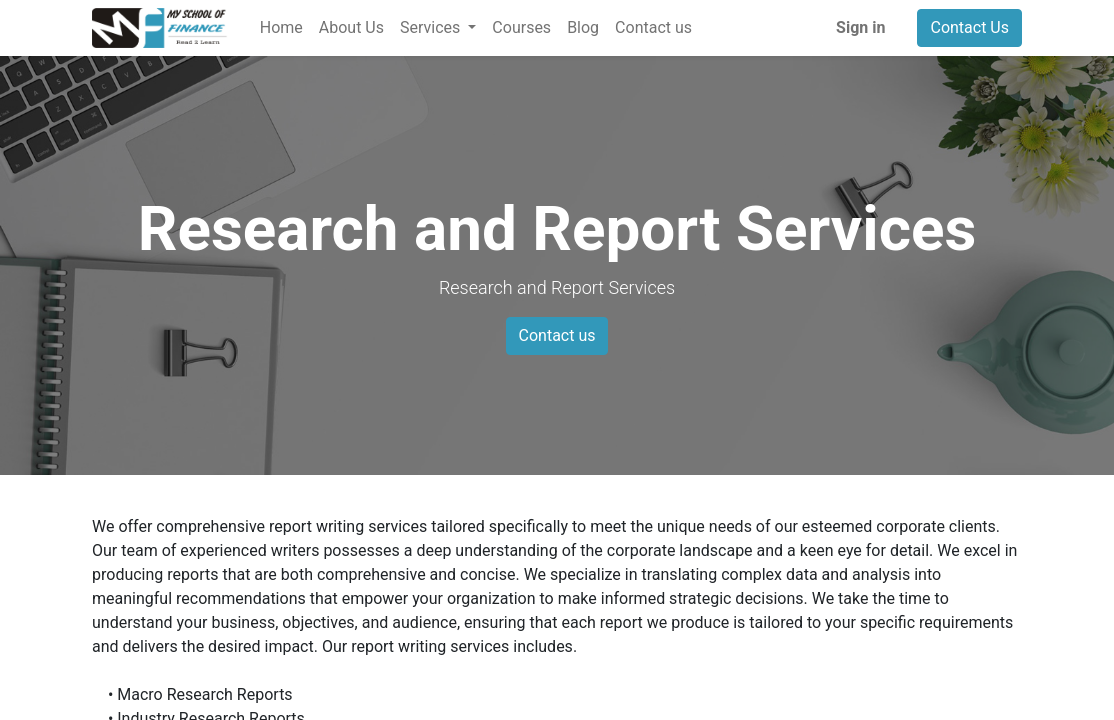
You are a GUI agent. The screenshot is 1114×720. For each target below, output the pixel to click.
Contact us (557, 335)
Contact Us (969, 27)
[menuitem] (281, 28)
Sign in (860, 27)
